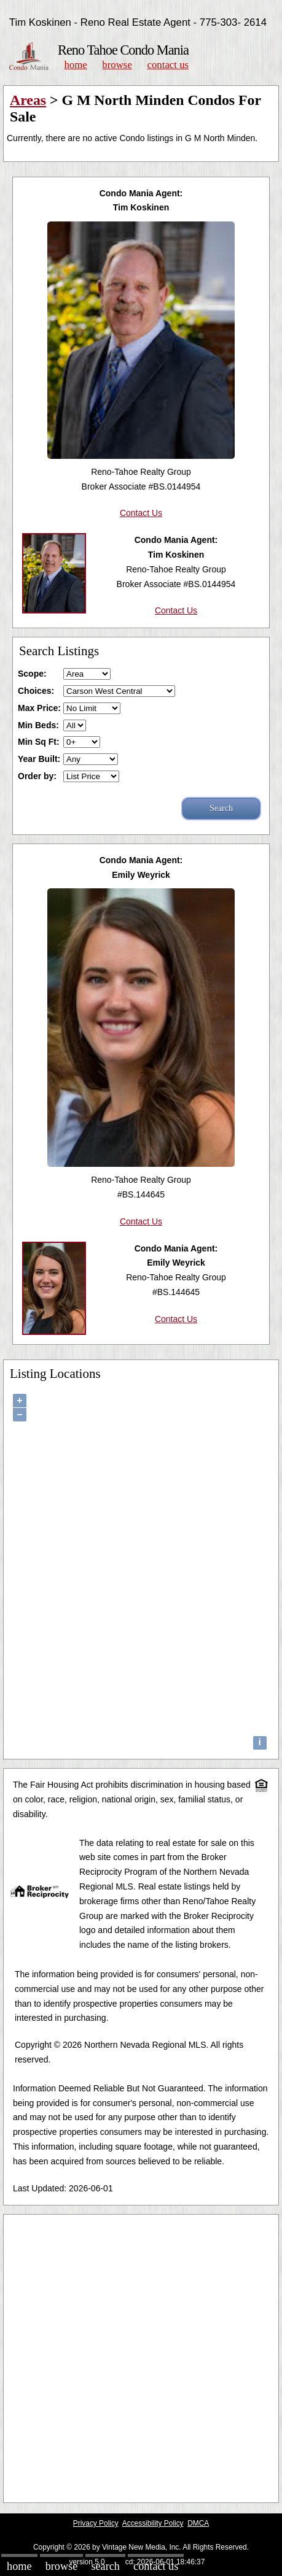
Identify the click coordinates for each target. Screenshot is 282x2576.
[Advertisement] (141, 2358)
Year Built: (39, 759)
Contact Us (168, 65)
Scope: (32, 674)
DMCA (198, 2523)
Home (75, 65)
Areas (28, 100)
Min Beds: (38, 725)
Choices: (36, 691)
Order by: (37, 776)
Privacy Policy (96, 2523)
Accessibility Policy (153, 2523)
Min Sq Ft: (39, 742)
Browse (116, 65)
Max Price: (39, 708)
